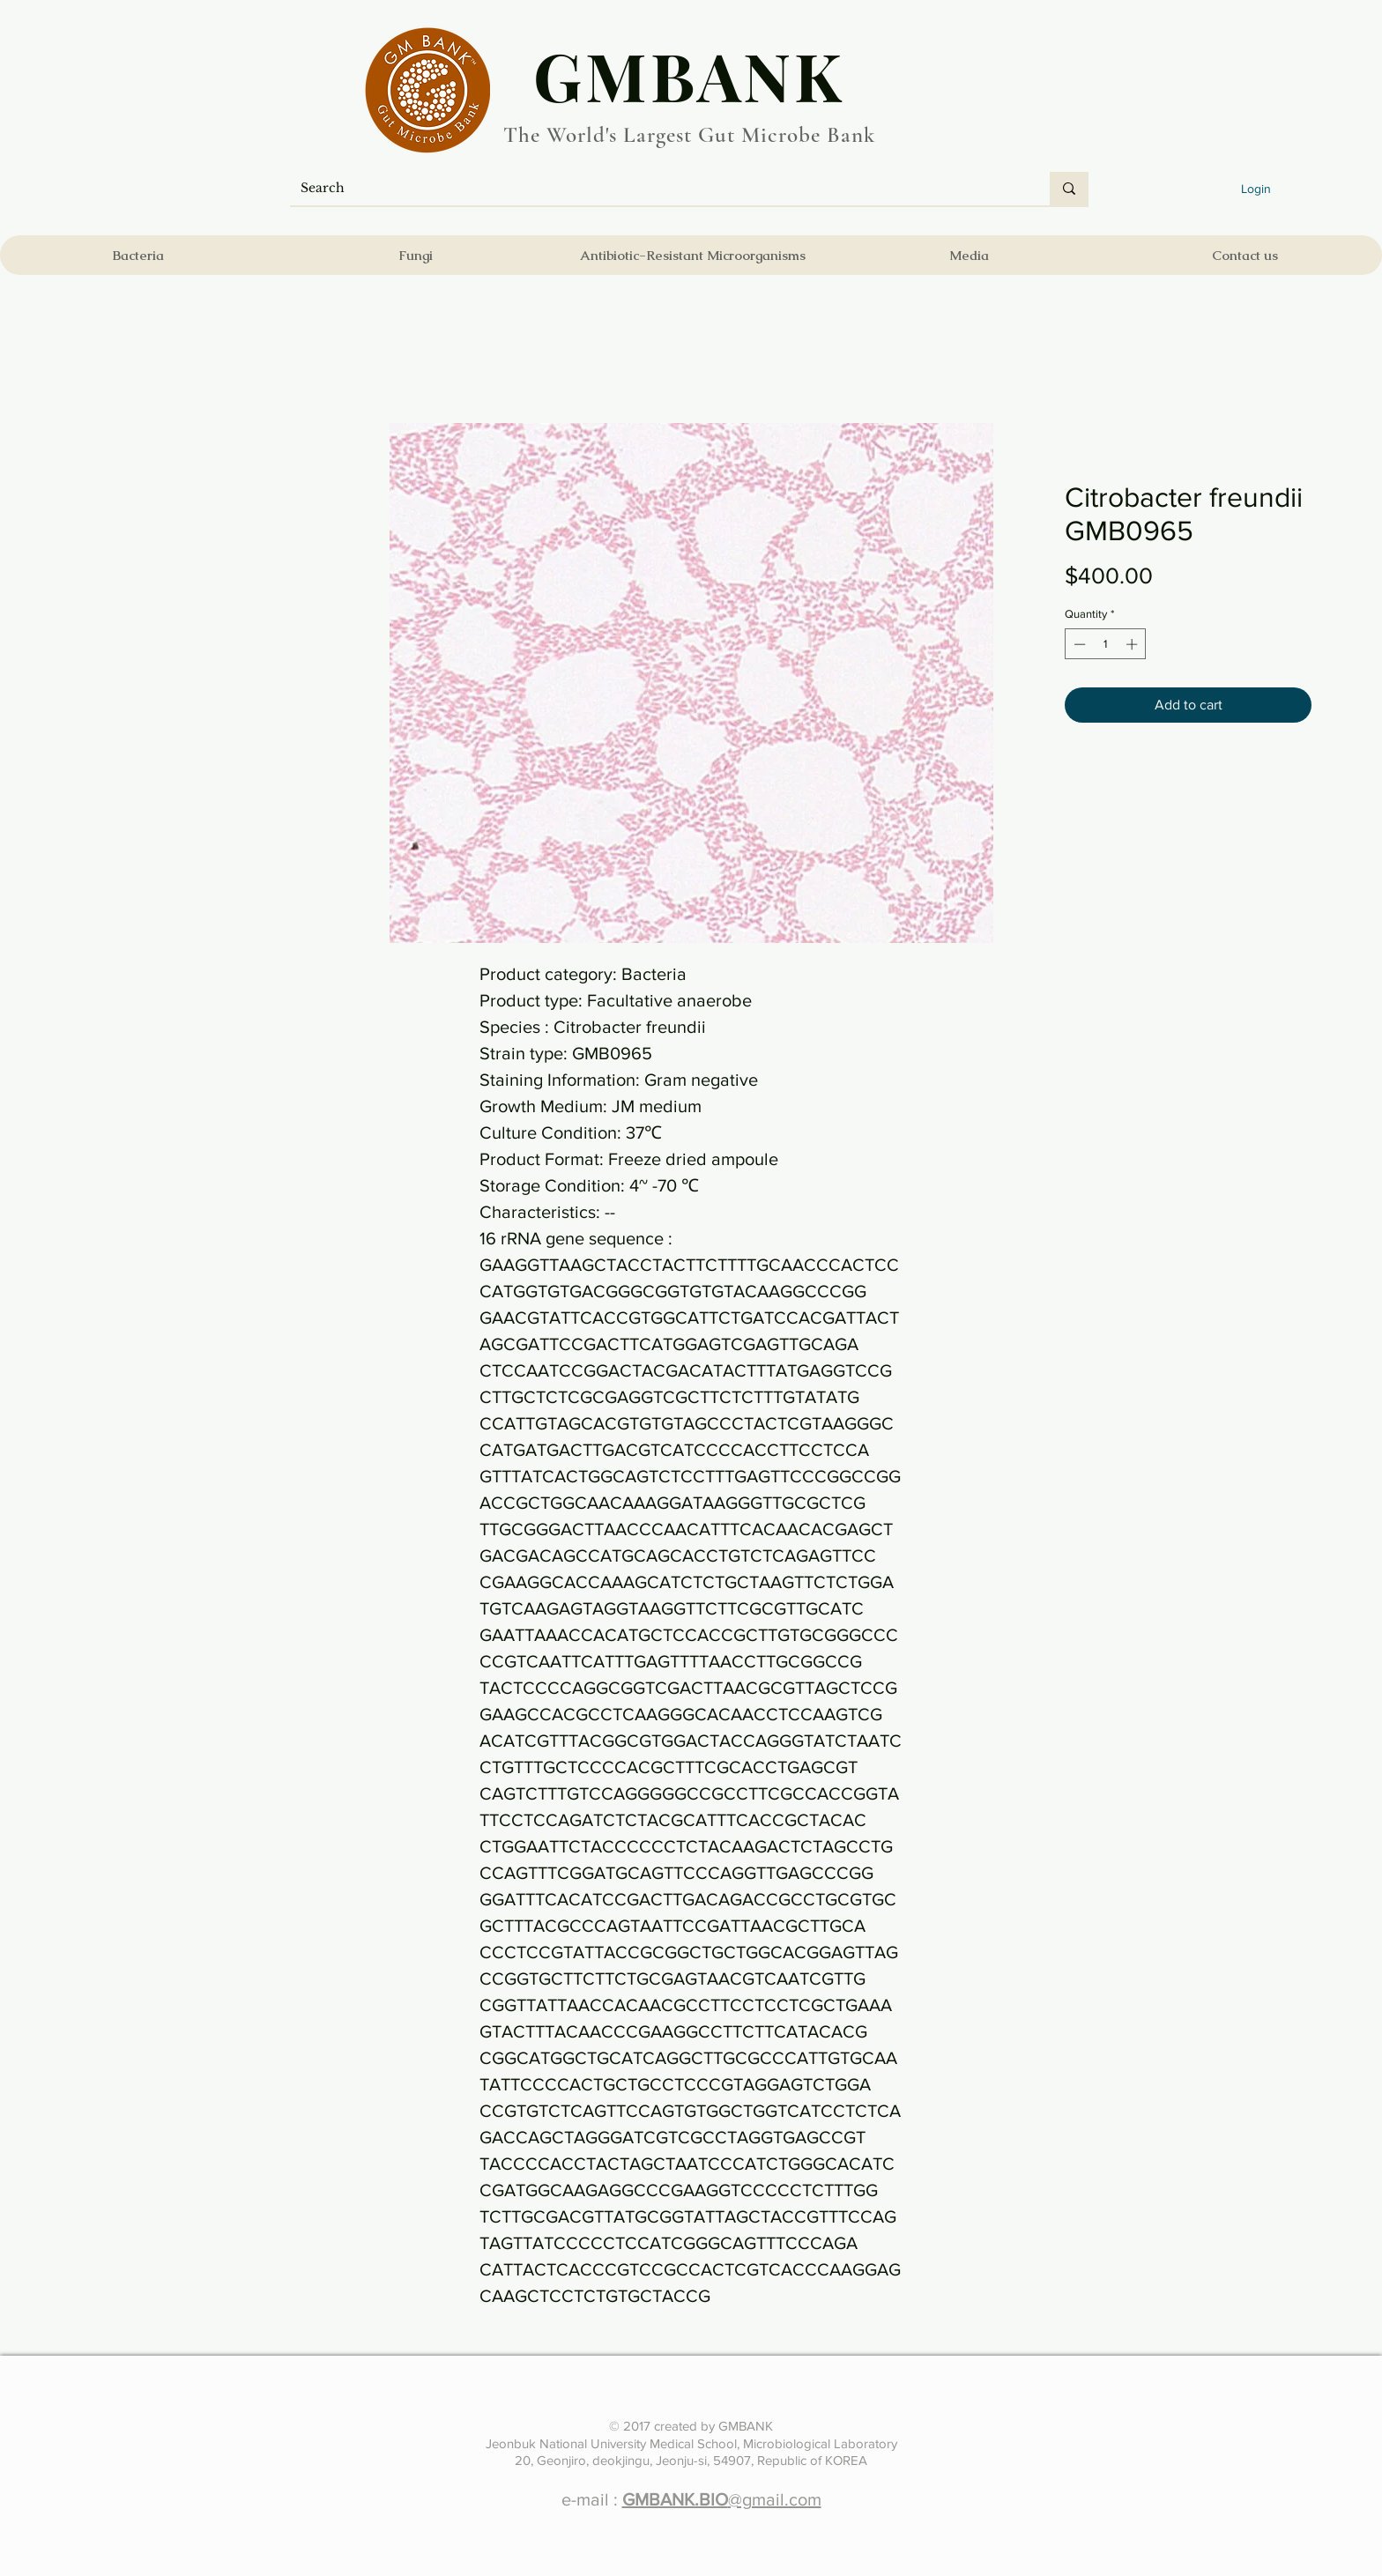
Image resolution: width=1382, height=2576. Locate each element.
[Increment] (1133, 644)
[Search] (657, 188)
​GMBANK (689, 75)
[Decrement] (1078, 644)
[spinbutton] (1106, 644)
